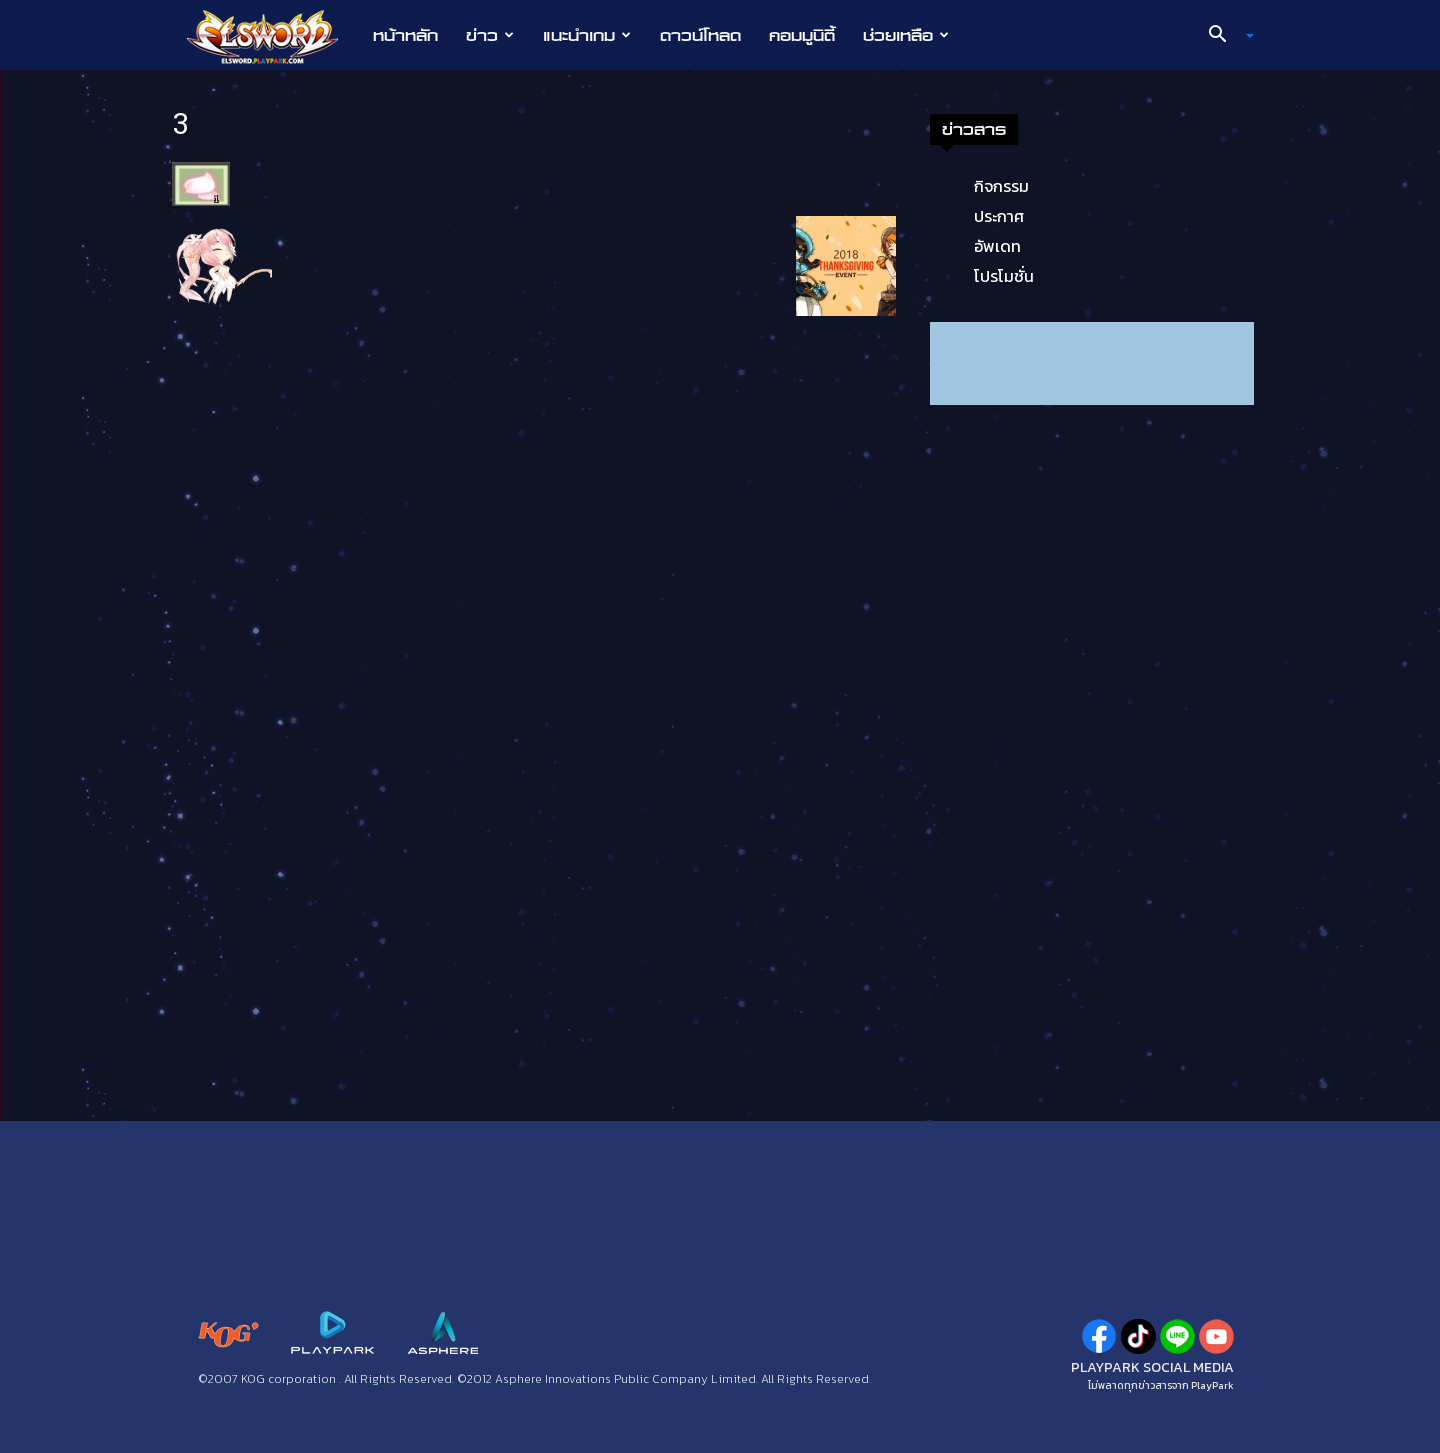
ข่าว (490, 35)
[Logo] (272, 36)
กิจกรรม (1001, 186)
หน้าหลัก (405, 35)
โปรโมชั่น (1004, 276)
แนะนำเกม (587, 35)
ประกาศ (999, 216)
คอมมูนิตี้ (802, 35)
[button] (1224, 36)
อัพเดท (997, 246)
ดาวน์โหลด (700, 35)
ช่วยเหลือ (906, 35)
